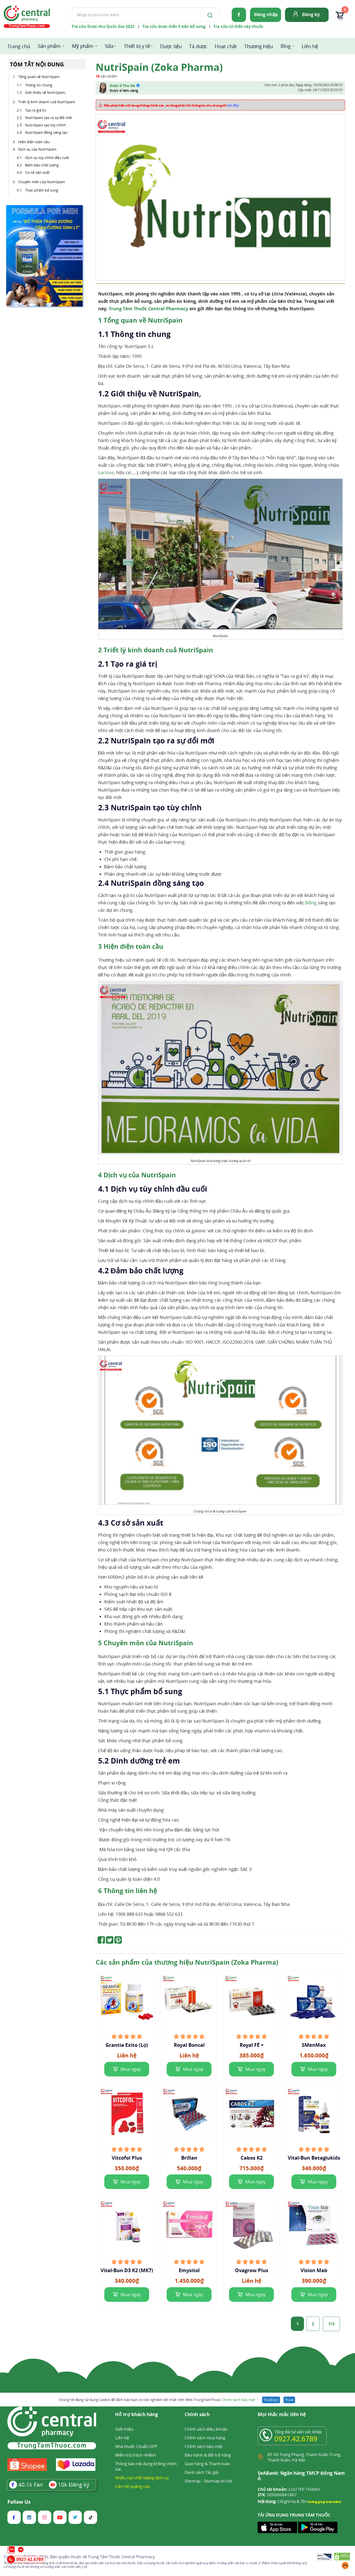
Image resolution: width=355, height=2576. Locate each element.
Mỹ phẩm (82, 46)
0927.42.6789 (295, 2438)
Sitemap (192, 2481)
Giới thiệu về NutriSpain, (45, 92)
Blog (286, 46)
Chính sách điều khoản (206, 2429)
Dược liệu (171, 46)
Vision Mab (314, 2270)
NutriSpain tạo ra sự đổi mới (48, 117)
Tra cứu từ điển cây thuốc (238, 26)
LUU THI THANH (289, 2489)
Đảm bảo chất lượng (42, 165)
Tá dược (198, 46)
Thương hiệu (258, 46)
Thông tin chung (38, 85)
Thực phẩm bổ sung (41, 190)
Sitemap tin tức (218, 2481)
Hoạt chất (226, 46)
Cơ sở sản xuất (37, 172)
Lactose (106, 472)
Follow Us (19, 2502)
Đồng (311, 903)
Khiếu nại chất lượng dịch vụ (142, 2477)
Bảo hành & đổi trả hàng (208, 2455)
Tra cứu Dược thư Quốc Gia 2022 (102, 26)
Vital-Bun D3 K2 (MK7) (127, 2270)
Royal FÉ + (252, 2045)
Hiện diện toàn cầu (34, 141)
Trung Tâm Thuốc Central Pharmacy (148, 308)
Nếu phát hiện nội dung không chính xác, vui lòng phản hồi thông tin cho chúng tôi (171, 105)
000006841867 (277, 2495)
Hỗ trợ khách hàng (136, 2415)
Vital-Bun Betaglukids (314, 2158)
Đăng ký (311, 14)
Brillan (189, 2158)
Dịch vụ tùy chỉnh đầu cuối (47, 157)
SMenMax (314, 2045)
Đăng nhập (266, 14)
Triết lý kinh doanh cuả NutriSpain (46, 101)
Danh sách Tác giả (201, 2472)
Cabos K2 (252, 2158)
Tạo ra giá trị (36, 110)
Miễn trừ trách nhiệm (135, 2455)
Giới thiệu (124, 2429)
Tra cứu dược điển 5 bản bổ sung (173, 26)
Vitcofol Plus (127, 2158)
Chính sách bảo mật (238, 2399)
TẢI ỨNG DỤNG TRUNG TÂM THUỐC (294, 2515)
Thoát (289, 2400)
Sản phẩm (49, 46)
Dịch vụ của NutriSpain (37, 149)
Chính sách (197, 2415)
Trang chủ (18, 46)
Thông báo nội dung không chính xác (146, 2466)
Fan (26, 2484)
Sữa (109, 46)
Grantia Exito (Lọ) (127, 2045)
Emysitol (189, 2270)
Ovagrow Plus (251, 2270)
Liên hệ (310, 46)
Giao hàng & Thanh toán (207, 2463)
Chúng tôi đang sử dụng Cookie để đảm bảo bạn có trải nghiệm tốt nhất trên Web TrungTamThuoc (157, 2400)
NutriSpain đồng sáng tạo (46, 132)
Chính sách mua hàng (205, 2437)
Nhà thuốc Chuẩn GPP (136, 2446)
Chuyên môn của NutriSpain (42, 181)
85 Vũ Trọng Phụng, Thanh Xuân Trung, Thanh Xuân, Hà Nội (304, 2457)
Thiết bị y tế (137, 46)
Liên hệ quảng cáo (132, 2486)
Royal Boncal (189, 2045)
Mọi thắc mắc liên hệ (282, 2415)
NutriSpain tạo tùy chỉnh (45, 125)
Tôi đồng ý (271, 2400)
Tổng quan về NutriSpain (39, 76)
